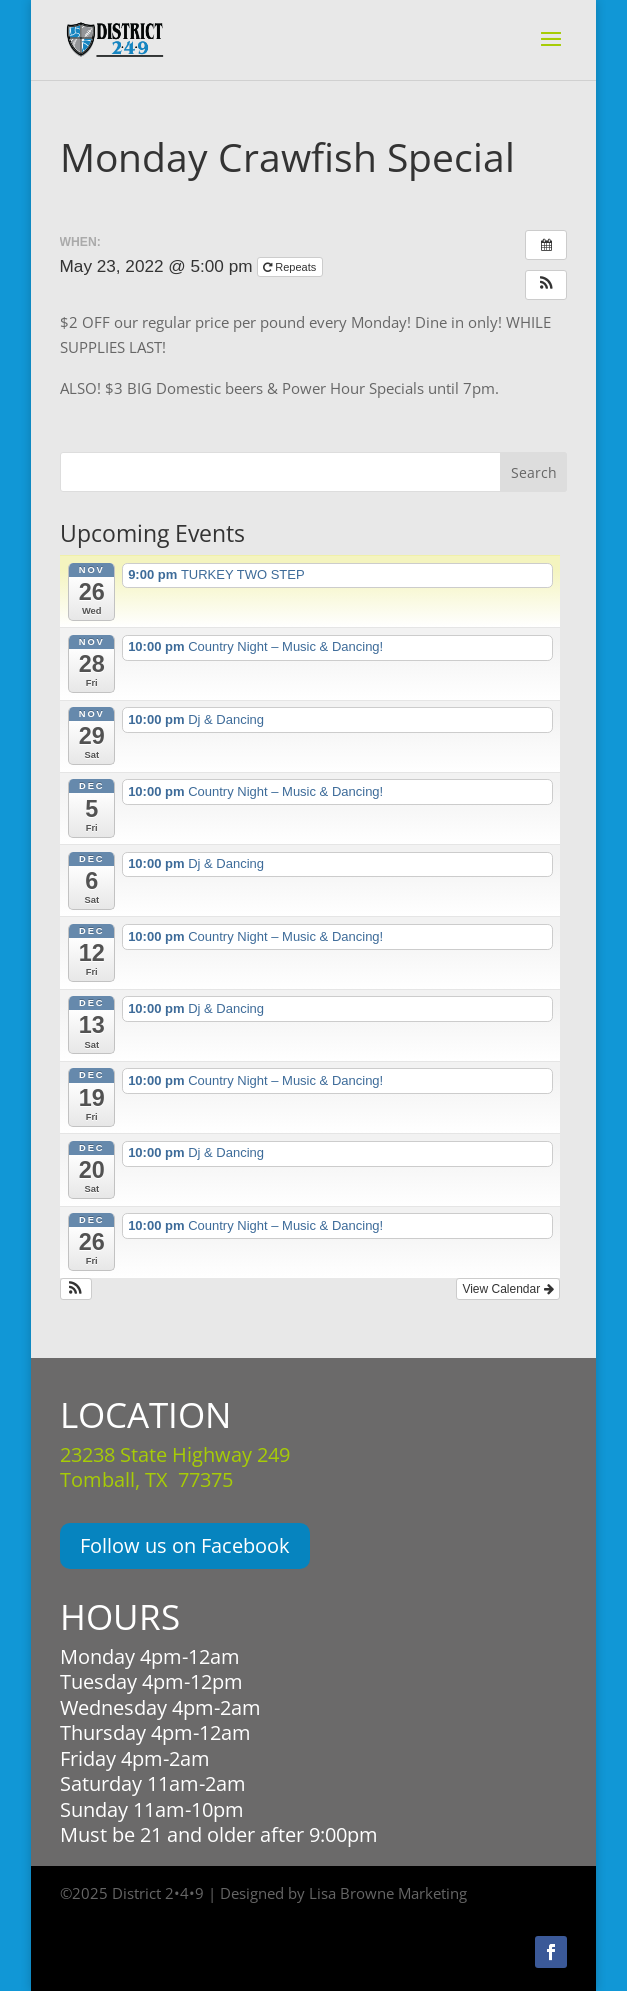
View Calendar (507, 1289)
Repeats (291, 267)
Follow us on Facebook (185, 1545)
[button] (546, 285)
